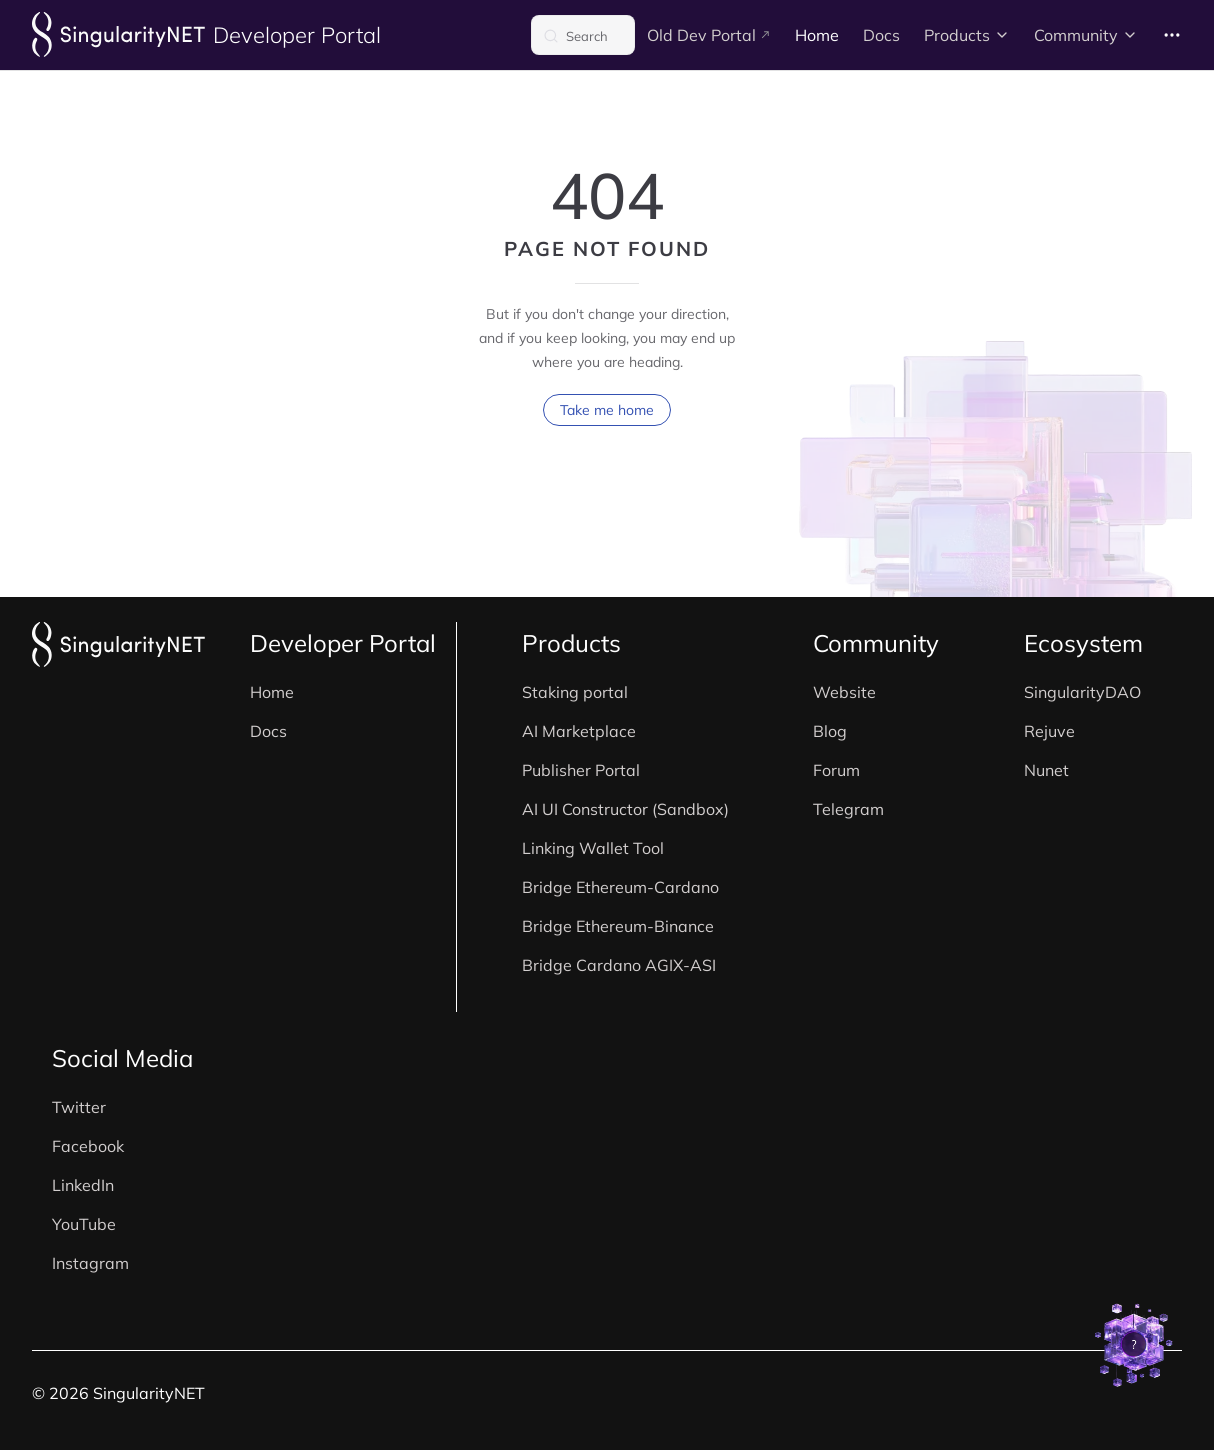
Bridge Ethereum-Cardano (620, 887)
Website (844, 692)
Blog (830, 731)
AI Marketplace (579, 731)
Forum (836, 770)
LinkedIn (83, 1185)
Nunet (1046, 770)
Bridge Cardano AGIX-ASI (619, 965)
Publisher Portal (581, 770)
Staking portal (575, 692)
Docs (268, 731)
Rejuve (1049, 731)
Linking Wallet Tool (593, 848)
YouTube (84, 1224)
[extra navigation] (1172, 35)
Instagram (90, 1263)
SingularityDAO (1082, 692)
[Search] (583, 35)
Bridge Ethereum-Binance (618, 926)
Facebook (88, 1146)
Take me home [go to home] (607, 413)
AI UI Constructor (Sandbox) (625, 809)
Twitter (79, 1107)
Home (272, 692)
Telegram (848, 809)
